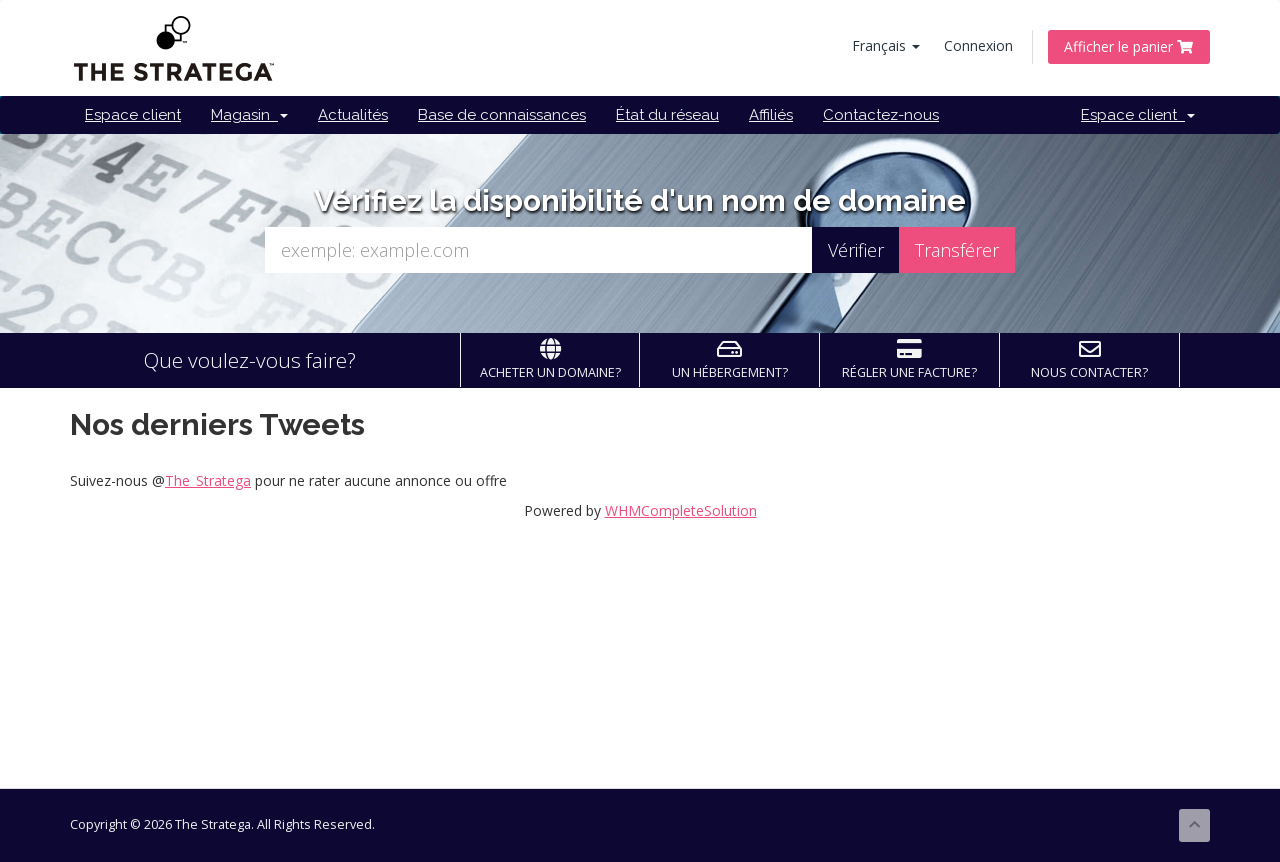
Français (886, 45)
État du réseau (667, 115)
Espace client (133, 115)
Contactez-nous (881, 115)
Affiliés (771, 115)
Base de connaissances (502, 115)
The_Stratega (208, 480)
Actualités (353, 115)
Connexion (978, 45)
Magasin (249, 115)
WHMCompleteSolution (681, 510)
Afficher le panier (1129, 46)
